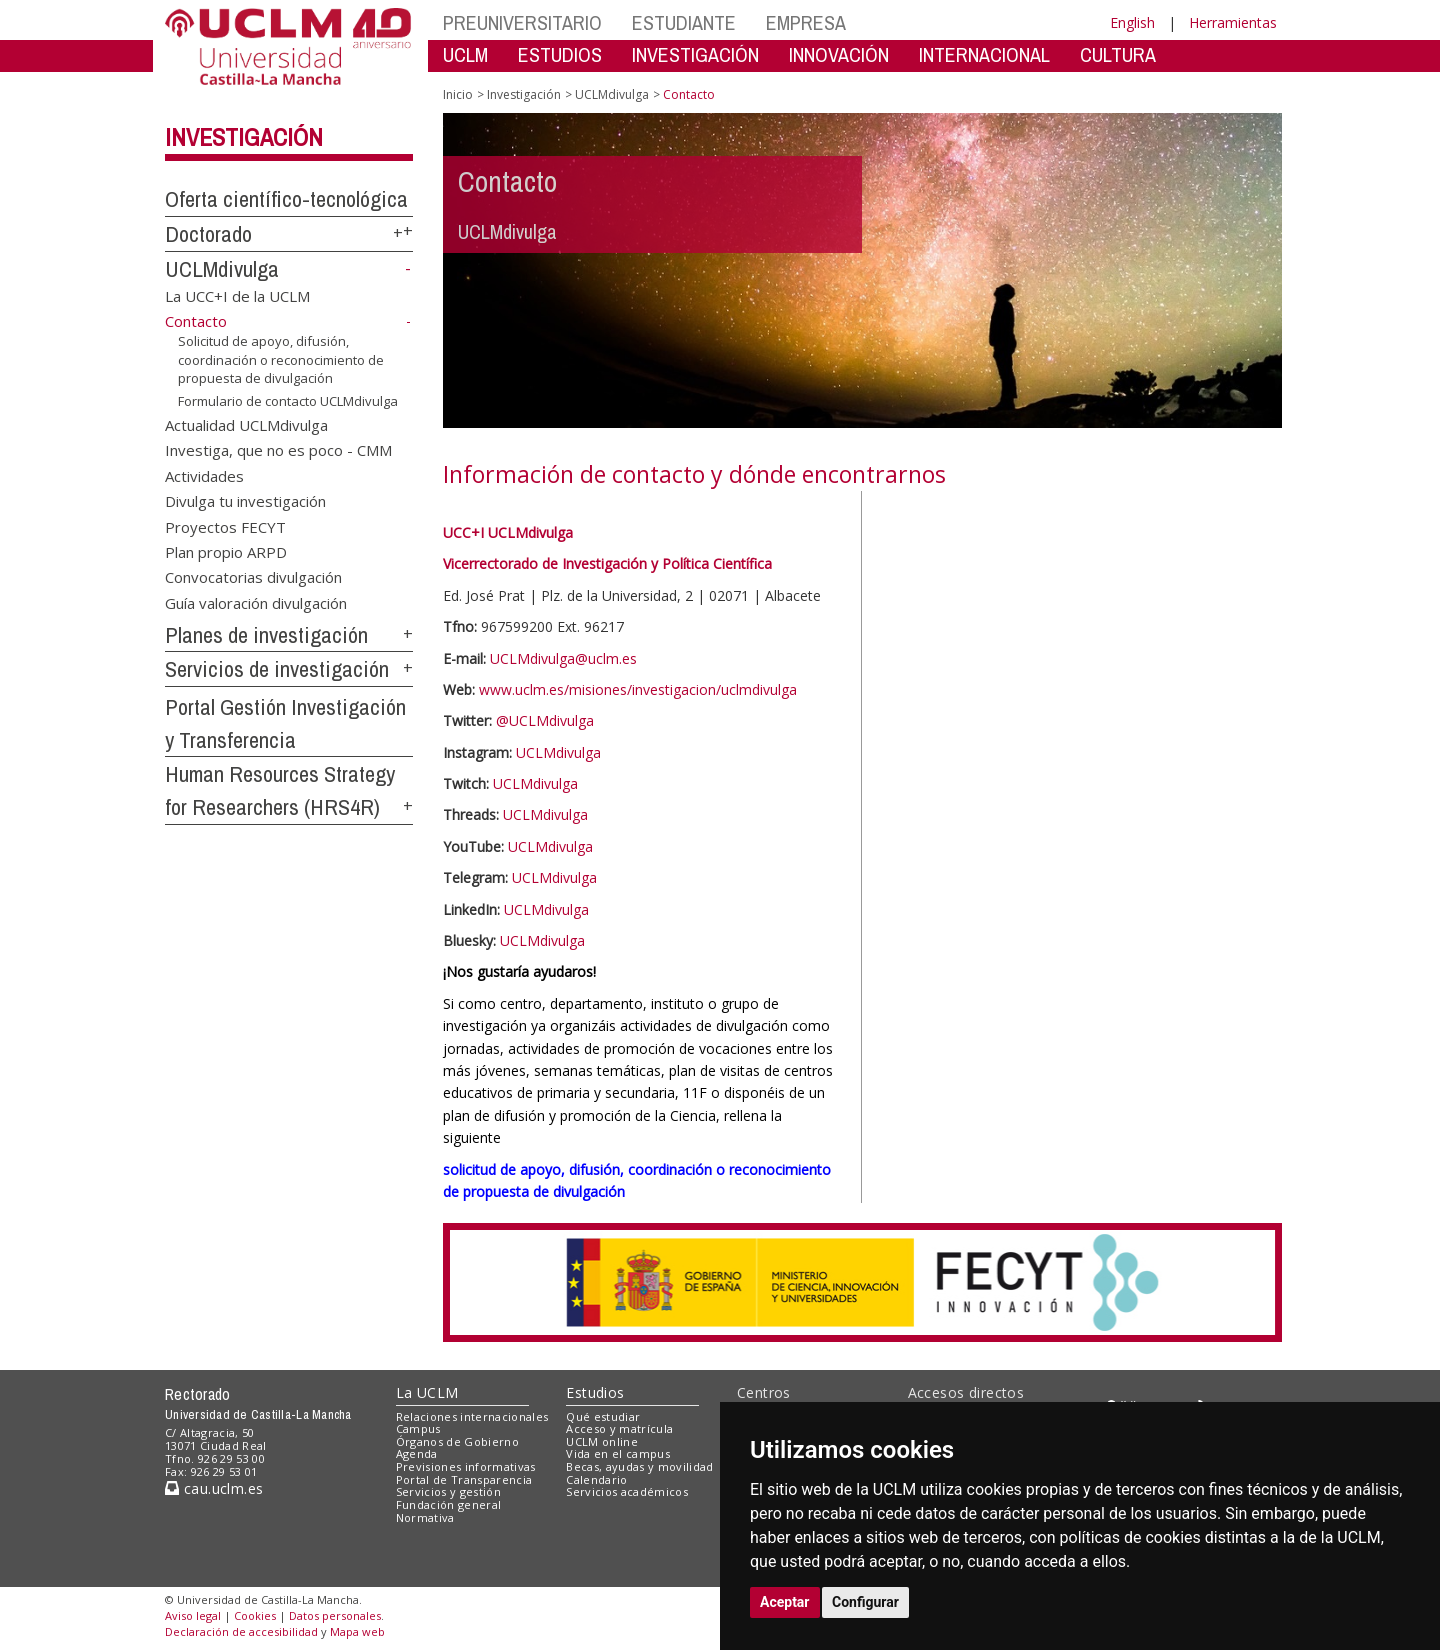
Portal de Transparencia (464, 1479)
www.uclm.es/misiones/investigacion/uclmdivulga (638, 689)
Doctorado (208, 234)
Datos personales (335, 1615)
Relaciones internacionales (472, 1416)
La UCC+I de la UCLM (237, 295)
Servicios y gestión (448, 1491)
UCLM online (602, 1441)
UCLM (465, 54)
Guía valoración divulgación (256, 602)
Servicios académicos (627, 1491)
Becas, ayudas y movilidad (639, 1466)
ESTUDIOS (560, 54)
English (1132, 22)
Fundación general (449, 1504)
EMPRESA (806, 22)
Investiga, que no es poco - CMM (278, 450)
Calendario (596, 1479)
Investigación (244, 137)
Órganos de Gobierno (457, 1441)
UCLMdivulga (222, 269)
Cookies (255, 1615)
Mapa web (357, 1631)
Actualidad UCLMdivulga (246, 424)
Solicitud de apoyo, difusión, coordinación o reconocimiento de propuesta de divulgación (281, 359)
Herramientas (1233, 22)
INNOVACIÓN (839, 54)
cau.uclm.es (214, 1488)
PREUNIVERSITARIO (522, 22)
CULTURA (1118, 54)
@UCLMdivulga (545, 720)
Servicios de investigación (277, 669)
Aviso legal (193, 1615)
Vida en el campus (618, 1453)
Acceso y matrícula (619, 1428)
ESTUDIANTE (684, 22)
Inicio (458, 94)
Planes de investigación (266, 635)
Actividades (204, 475)
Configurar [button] (865, 1602)
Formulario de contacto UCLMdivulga (288, 401)
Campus (418, 1428)
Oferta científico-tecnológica (286, 199)
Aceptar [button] (785, 1602)
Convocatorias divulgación (253, 577)
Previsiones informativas (466, 1466)
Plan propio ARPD (226, 552)
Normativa (425, 1517)
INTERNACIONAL (984, 54)
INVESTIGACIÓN (695, 54)
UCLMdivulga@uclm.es (563, 658)
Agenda (417, 1453)
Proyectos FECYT (225, 526)
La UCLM (427, 1392)
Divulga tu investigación (245, 501)
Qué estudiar (603, 1416)
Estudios (595, 1392)
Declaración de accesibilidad (241, 1631)
